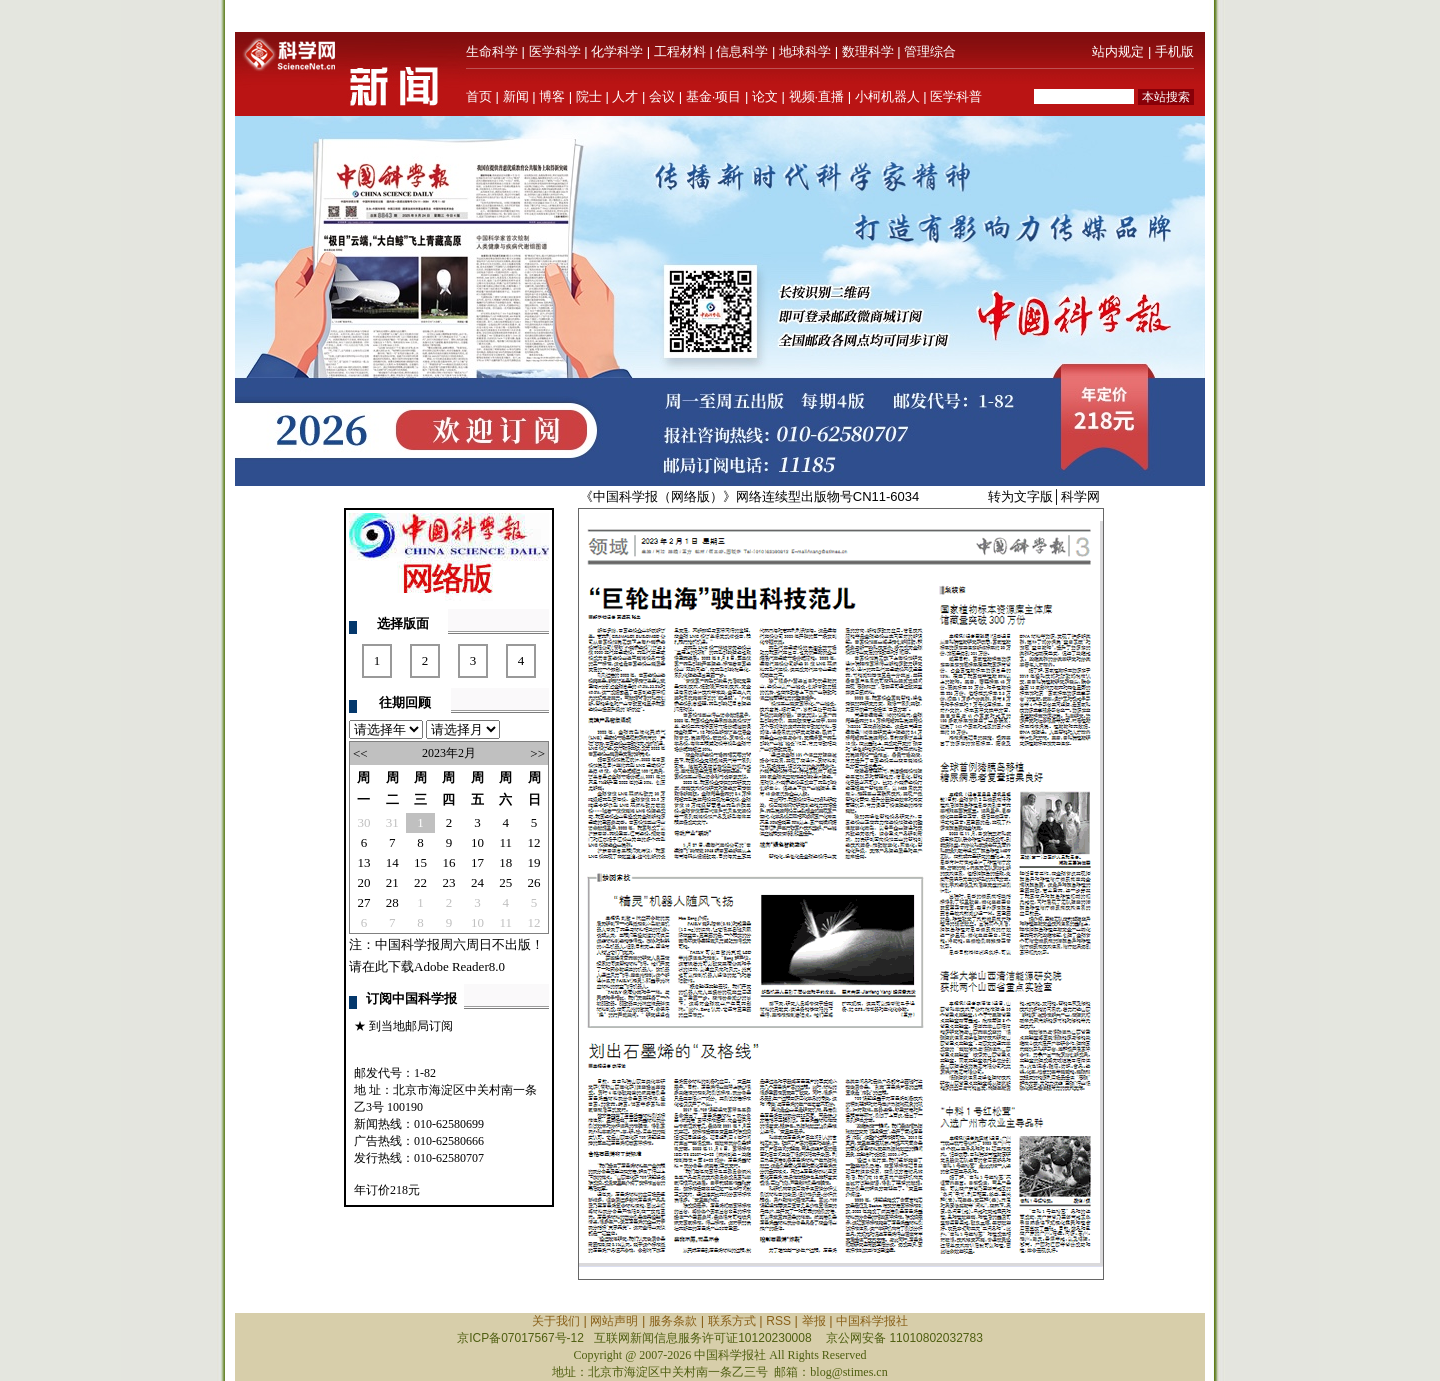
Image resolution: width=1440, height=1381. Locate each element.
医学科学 (555, 51)
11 (506, 842)
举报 (814, 1321)
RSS (778, 1321)
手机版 (1174, 51)
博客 (552, 96)
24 (477, 882)
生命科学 (492, 51)
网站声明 (614, 1321)
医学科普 (956, 96)
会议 (662, 96)
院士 (589, 96)
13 (363, 862)
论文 (765, 96)
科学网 (1080, 496)
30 (363, 822)
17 (477, 862)
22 (420, 882)
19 (534, 862)
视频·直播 (817, 96)
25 (505, 882)
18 (505, 862)
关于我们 (556, 1321)
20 (363, 882)
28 (392, 902)
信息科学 (742, 51)
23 (448, 882)
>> (537, 753)
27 (363, 902)
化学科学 (617, 51)
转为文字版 (1020, 496)
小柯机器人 (887, 96)
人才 (625, 96)
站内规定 (1118, 51)
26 (534, 882)
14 (392, 862)
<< (360, 753)
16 (448, 862)
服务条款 (673, 1321)
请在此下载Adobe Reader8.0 (427, 966)
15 (420, 862)
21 (392, 882)
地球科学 (805, 51)
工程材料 (680, 51)
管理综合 (930, 51)
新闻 (516, 96)
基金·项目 (714, 96)
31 (392, 822)
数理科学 (868, 51)
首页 (479, 96)
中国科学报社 (872, 1321)
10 (477, 842)
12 (534, 842)
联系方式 (732, 1321)
